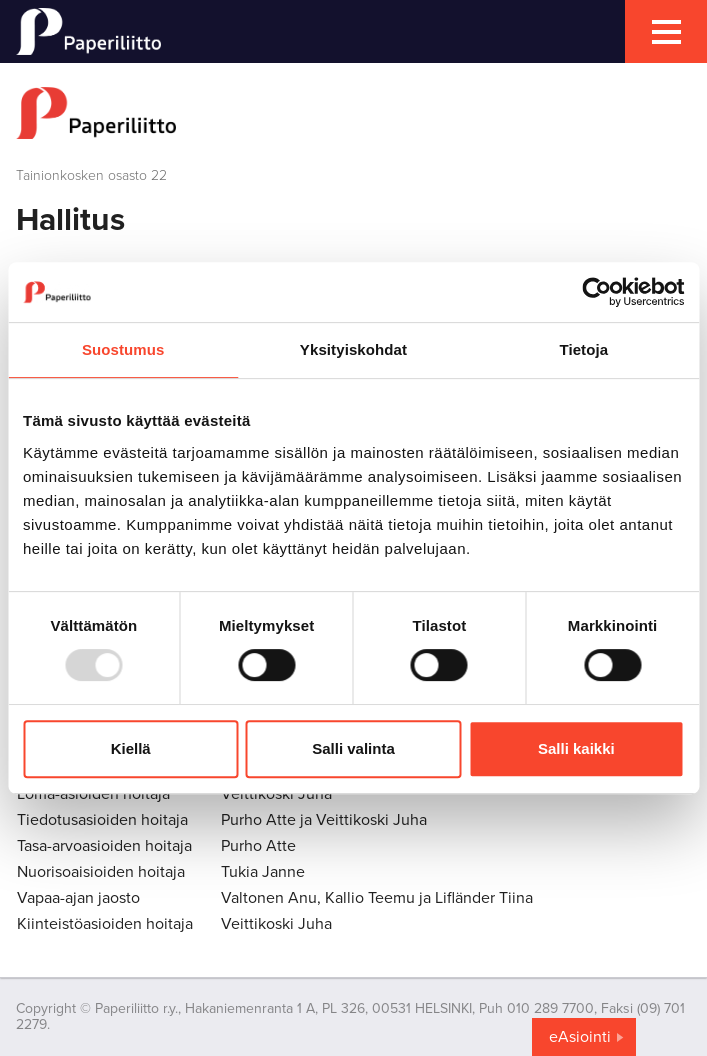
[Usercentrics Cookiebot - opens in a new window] (596, 292)
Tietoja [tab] (583, 349)
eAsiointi (580, 1037)
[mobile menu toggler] (666, 31)
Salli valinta (353, 748)
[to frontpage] (353, 113)
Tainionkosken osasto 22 (91, 175)
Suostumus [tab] (123, 349)
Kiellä (131, 748)
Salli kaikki (576, 748)
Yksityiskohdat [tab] (353, 349)
